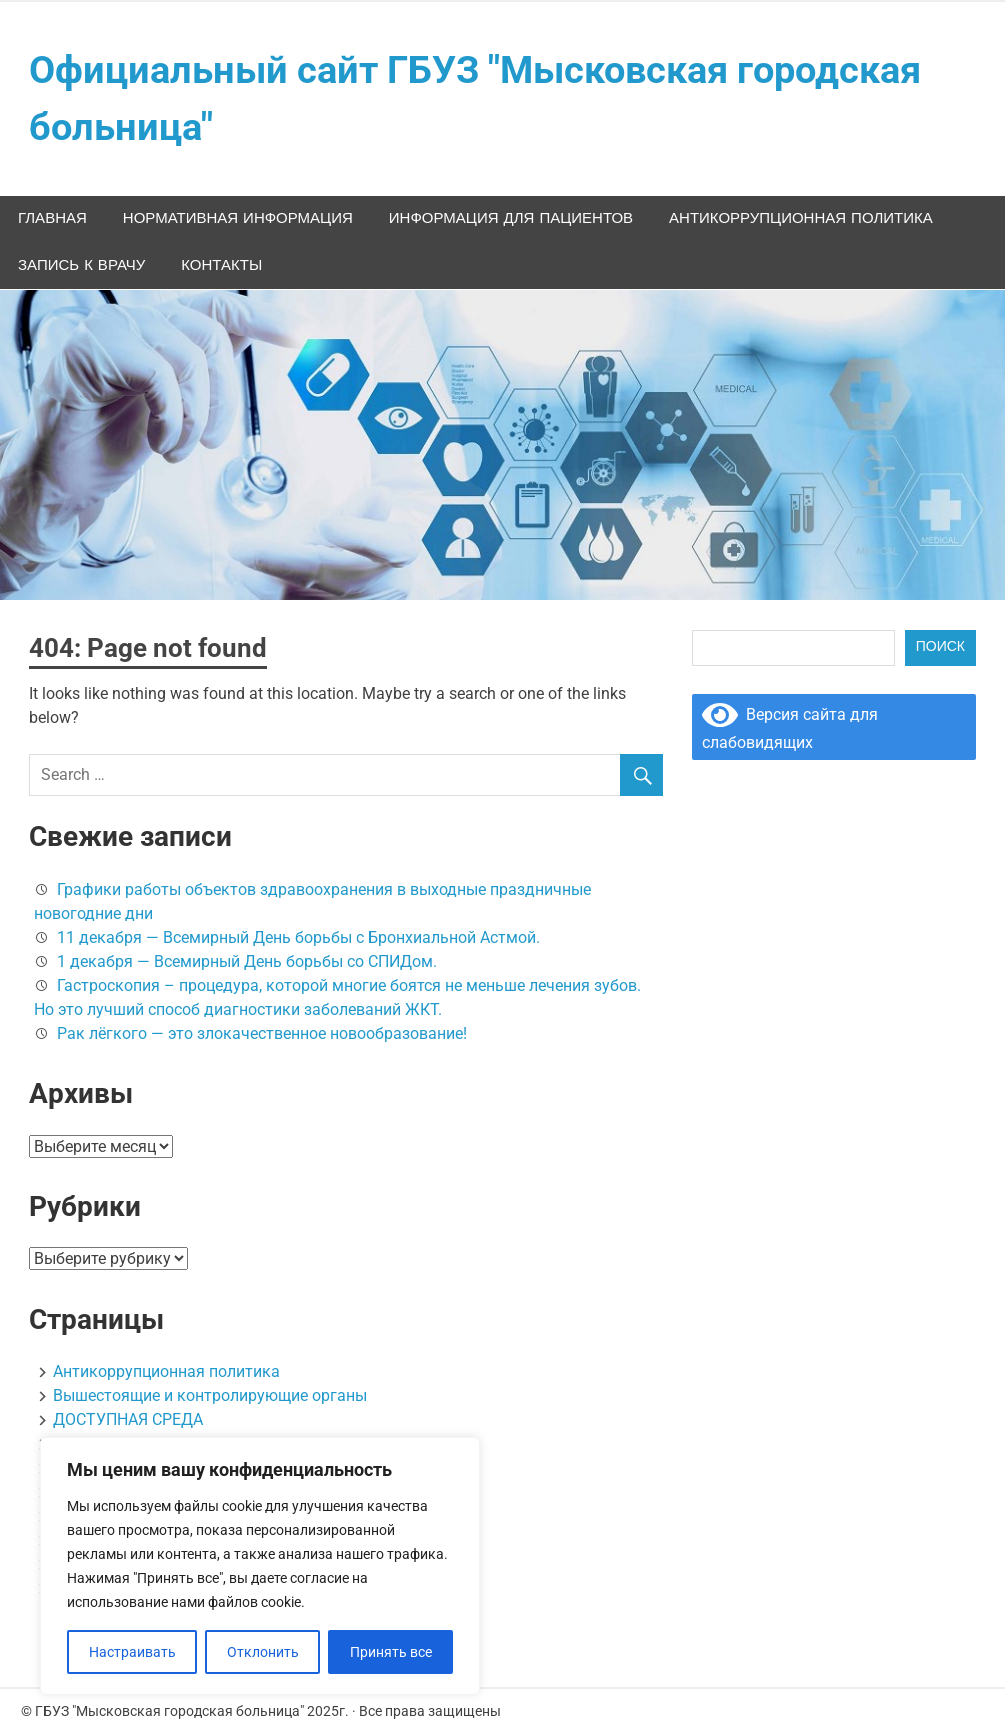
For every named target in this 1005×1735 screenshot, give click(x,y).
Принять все (391, 1652)
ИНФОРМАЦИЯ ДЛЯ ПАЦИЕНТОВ (511, 218)
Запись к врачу (81, 265)
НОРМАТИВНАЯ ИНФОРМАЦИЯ (238, 218)
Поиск (940, 647)
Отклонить (263, 1652)
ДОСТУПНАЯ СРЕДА (128, 1419)
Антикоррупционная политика (801, 218)
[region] (260, 1566)
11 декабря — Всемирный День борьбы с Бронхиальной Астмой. (298, 937)
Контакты (221, 265)
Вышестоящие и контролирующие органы (210, 1395)
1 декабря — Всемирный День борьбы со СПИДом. (247, 961)
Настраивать (132, 1652)
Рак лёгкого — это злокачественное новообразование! (262, 1033)
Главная (52, 218)
